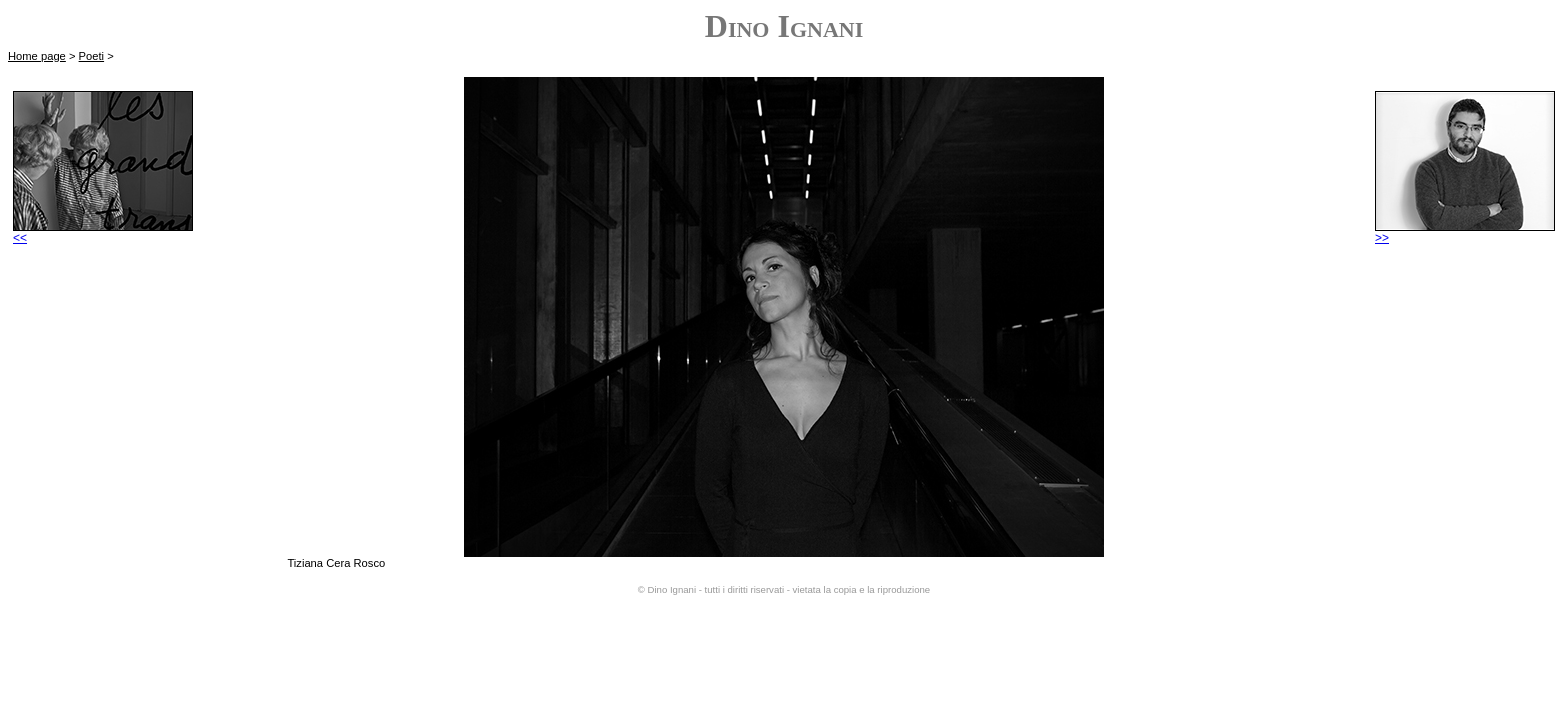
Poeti (92, 56)
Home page (37, 56)
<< (103, 232)
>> (1465, 232)
